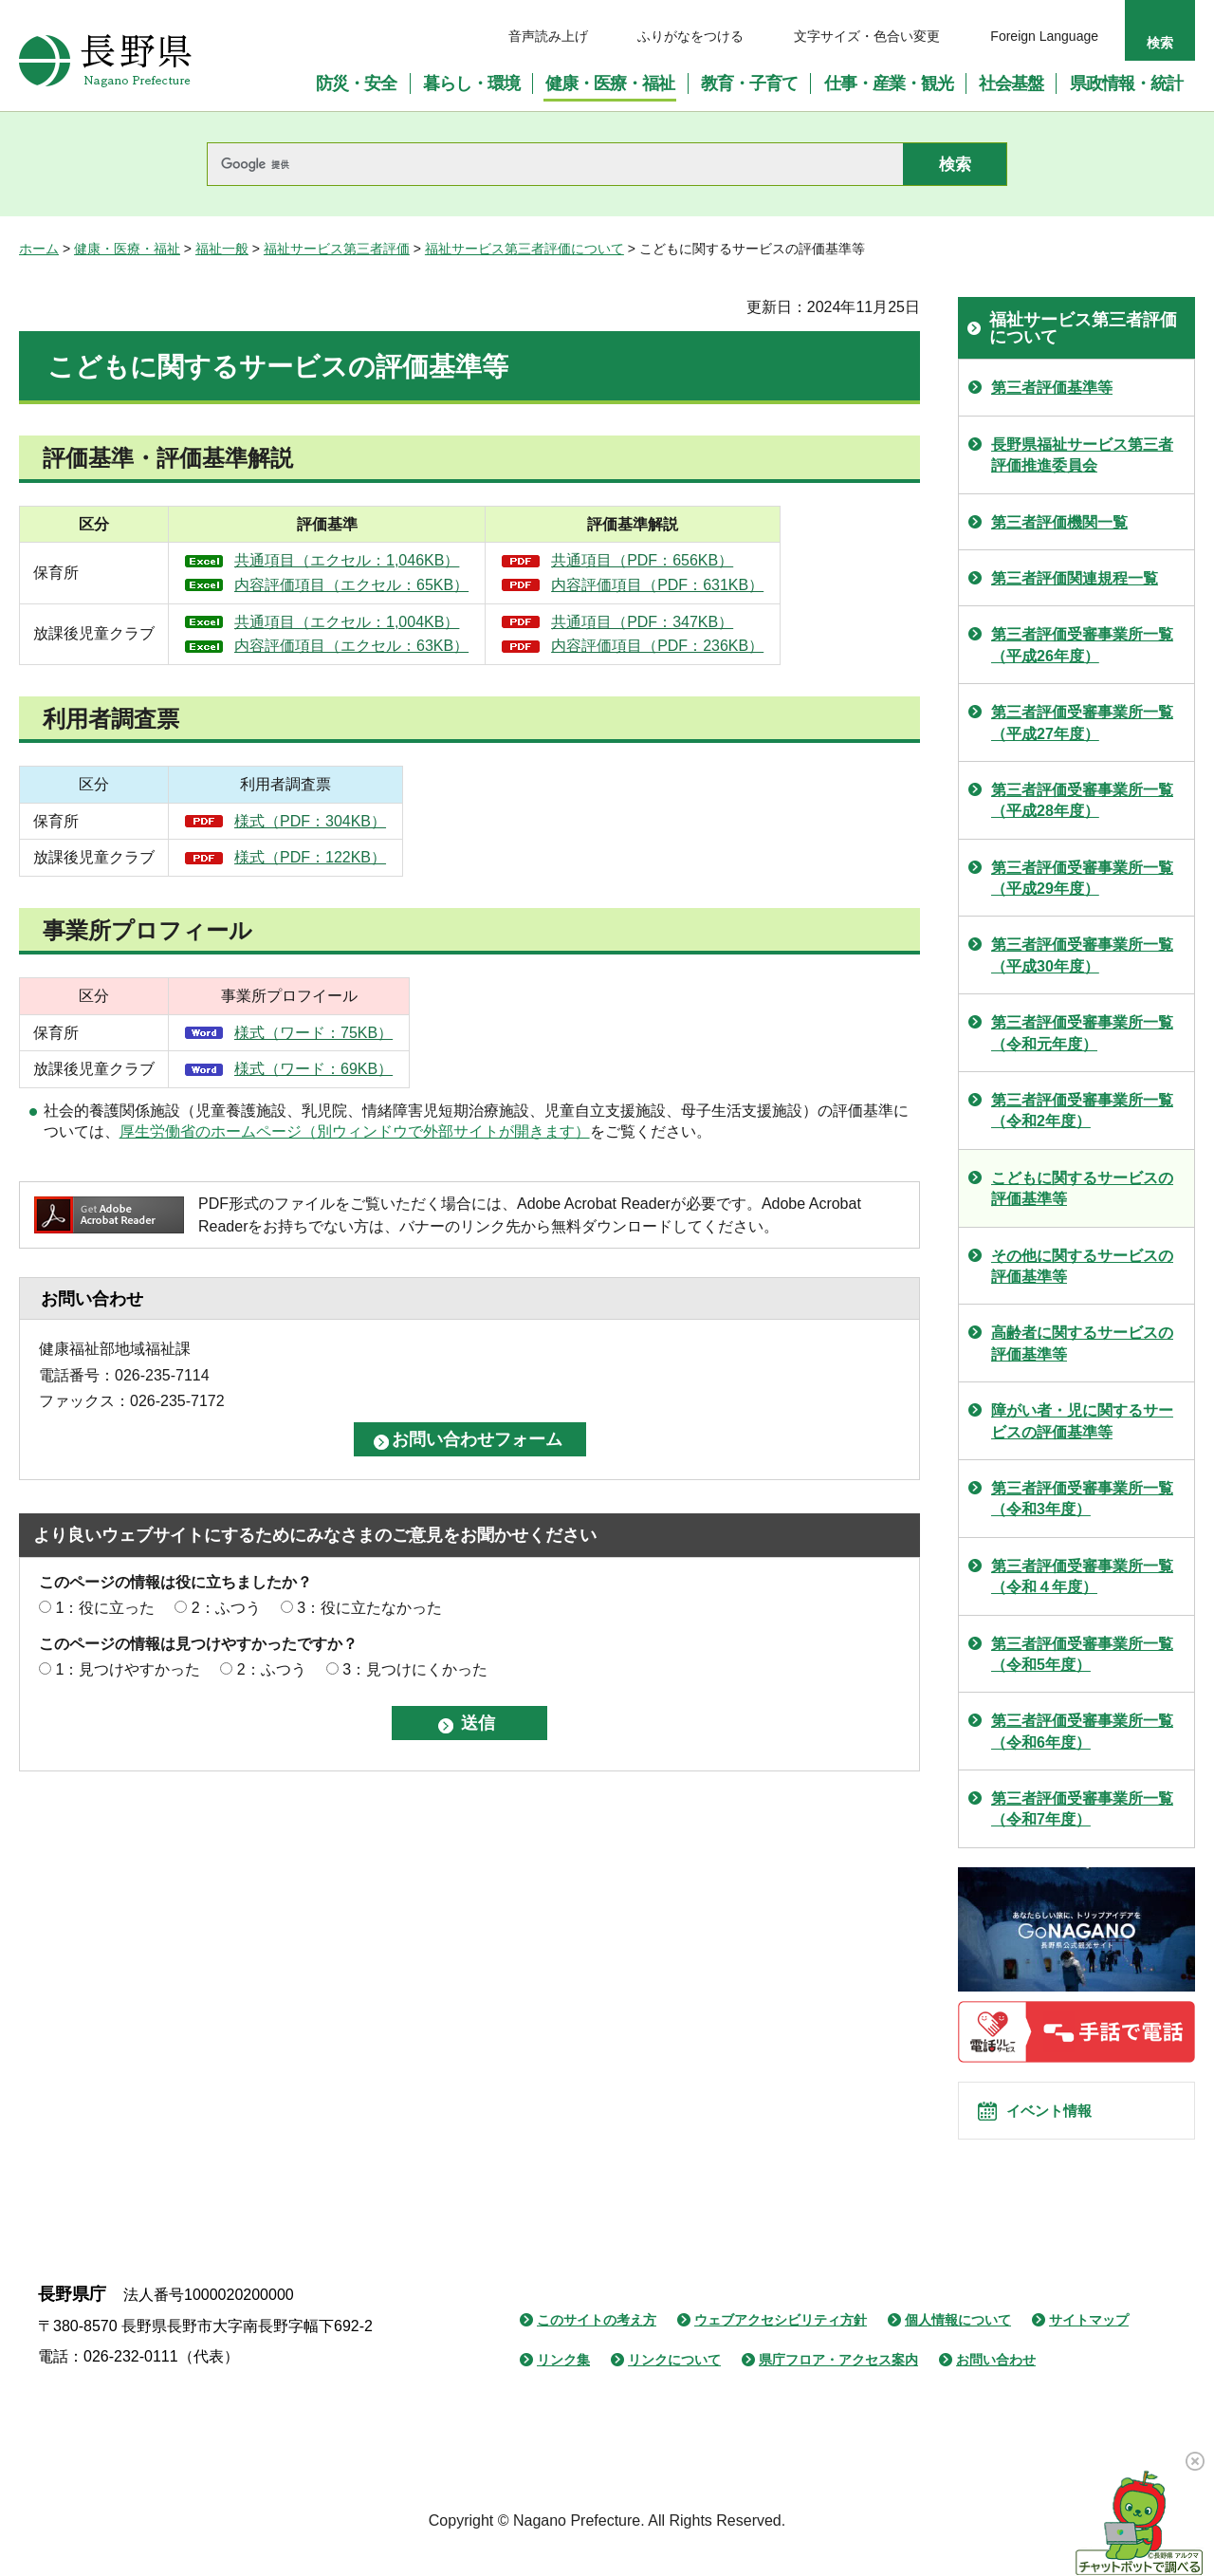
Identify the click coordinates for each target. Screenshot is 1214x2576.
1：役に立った (105, 1608)
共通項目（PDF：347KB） (727, 622)
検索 (1160, 42)
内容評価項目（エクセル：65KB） (379, 585)
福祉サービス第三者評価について (524, 248)
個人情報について (958, 2341)
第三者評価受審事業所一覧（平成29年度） (1082, 878)
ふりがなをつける (690, 36)
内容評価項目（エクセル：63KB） (379, 646)
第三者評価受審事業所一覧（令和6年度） (1082, 1731)
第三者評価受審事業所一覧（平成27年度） (1082, 722)
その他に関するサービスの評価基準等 (1082, 1266)
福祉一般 (221, 248)
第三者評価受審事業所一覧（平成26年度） (1082, 644)
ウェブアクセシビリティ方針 (780, 2341)
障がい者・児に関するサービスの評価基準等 (1082, 1420)
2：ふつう (226, 1608)
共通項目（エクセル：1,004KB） (374, 622)
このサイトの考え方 (596, 2341)
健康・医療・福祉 (127, 248)
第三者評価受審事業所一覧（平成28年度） (1082, 800)
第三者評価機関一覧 (1059, 522)
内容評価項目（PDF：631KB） (742, 585)
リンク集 (563, 2381)
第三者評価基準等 (1052, 388)
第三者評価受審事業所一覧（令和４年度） (1082, 1576)
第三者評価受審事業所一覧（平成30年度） (1082, 954)
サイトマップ (1089, 2341)
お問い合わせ (996, 2381)
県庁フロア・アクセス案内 (838, 2381)
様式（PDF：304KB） (310, 821)
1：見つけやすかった (127, 1669)
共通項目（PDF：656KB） (727, 560)
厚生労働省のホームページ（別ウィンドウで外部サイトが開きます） (355, 1131)
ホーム (39, 248)
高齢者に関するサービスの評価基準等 (1082, 1343)
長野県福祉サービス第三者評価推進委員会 (1082, 454)
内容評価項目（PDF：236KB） (742, 646)
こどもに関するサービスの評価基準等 (1082, 1188)
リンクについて (674, 2381)
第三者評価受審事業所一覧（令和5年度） (1082, 1654)
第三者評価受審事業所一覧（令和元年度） (1082, 1032)
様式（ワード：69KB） (313, 1069)
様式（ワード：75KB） (313, 1033)
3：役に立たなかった (369, 1608)
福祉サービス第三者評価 (337, 248)
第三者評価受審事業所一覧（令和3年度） (1082, 1498)
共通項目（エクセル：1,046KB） (374, 560)
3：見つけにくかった (414, 1669)
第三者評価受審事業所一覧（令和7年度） (1082, 1808)
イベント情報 (1063, 2121)
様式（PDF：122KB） (310, 857)
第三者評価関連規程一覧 (1074, 578)
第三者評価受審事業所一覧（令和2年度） (1082, 1110)
